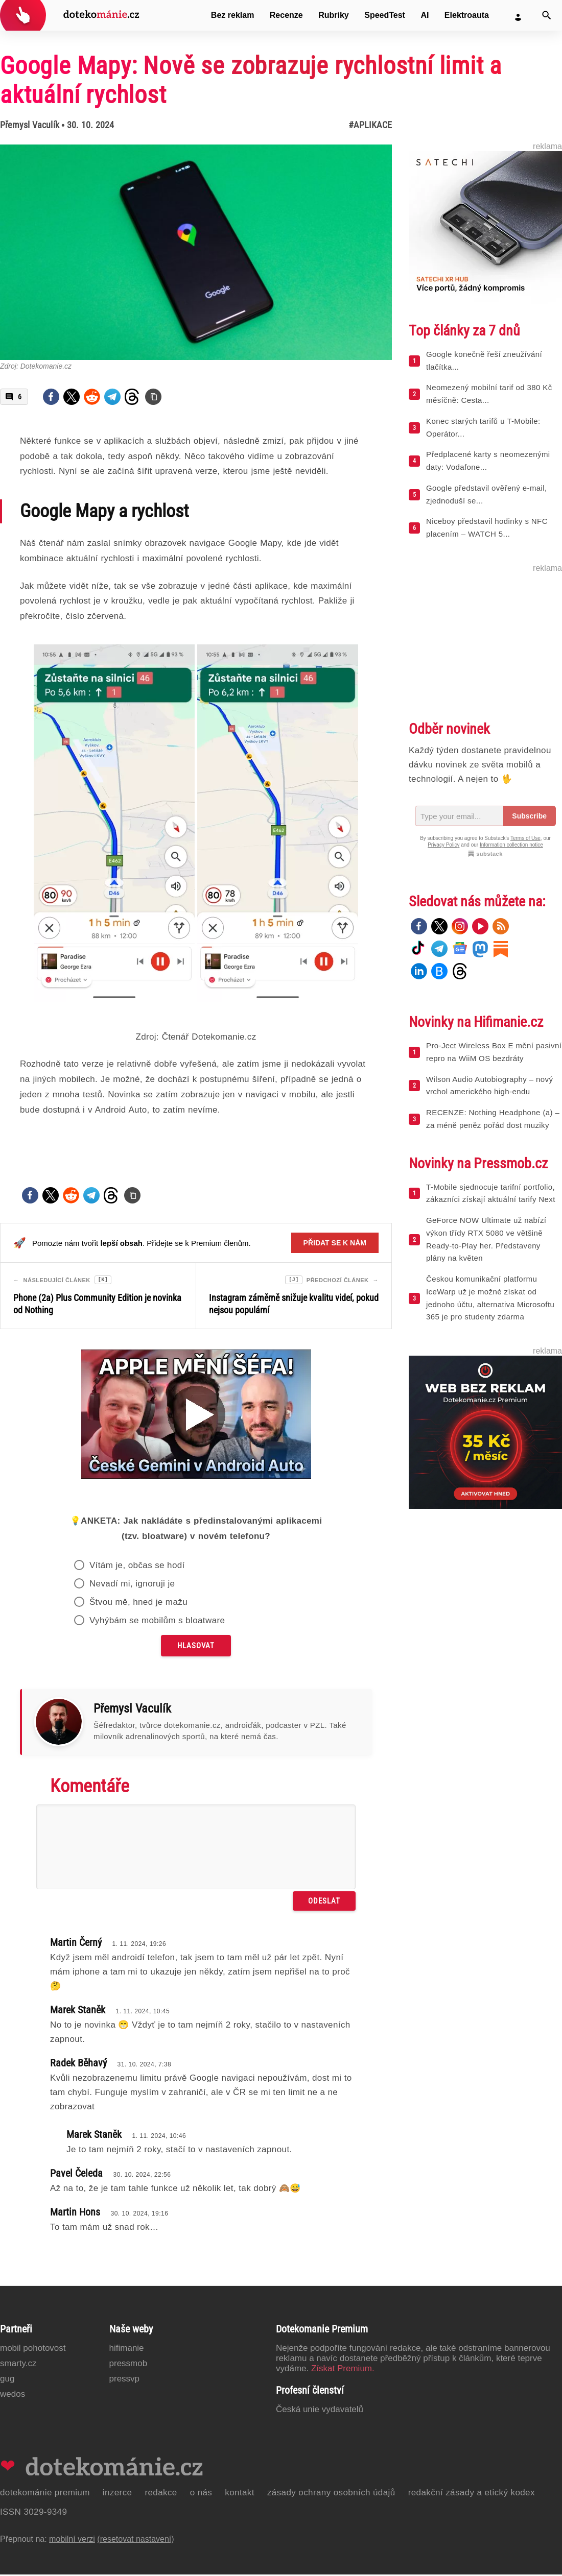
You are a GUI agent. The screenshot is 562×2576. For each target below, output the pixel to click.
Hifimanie (126, 2349)
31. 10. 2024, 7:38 (144, 2065)
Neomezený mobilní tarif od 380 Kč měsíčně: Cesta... (489, 393)
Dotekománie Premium (45, 2494)
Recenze (286, 15)
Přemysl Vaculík (29, 124)
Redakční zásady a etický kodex (471, 2494)
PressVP (124, 2380)
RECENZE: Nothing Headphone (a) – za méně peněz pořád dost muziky (492, 1118)
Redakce (161, 2494)
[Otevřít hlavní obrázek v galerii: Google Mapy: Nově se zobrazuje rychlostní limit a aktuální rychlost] (196, 252)
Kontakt (239, 2494)
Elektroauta (466, 15)
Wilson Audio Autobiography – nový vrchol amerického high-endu (489, 1085)
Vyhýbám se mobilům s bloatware (157, 1622)
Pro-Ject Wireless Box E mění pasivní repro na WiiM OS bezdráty (493, 1052)
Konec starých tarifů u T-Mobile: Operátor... (483, 427)
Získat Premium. (342, 2370)
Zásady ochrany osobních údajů (331, 2494)
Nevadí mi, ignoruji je (132, 1585)
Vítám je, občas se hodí (137, 1567)
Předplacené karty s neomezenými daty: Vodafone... (488, 460)
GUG (7, 2380)
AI (424, 15)
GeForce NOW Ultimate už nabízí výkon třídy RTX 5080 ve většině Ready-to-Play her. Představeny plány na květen (486, 1239)
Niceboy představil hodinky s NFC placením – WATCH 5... (487, 527)
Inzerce (117, 2494)
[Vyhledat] (546, 15)
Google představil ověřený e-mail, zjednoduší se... (486, 494)
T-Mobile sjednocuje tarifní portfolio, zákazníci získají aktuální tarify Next (490, 1193)
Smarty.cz (18, 2365)
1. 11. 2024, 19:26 (139, 1945)
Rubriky (333, 15)
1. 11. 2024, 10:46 (159, 2137)
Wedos (12, 2395)
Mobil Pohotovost (33, 2349)
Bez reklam (232, 15)
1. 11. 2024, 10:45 (142, 2012)
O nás (201, 2494)
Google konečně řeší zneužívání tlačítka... (484, 360)
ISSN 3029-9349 (33, 2513)
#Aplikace (370, 124)
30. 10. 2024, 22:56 (142, 2176)
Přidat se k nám (334, 1243)
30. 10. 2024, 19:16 (139, 2215)
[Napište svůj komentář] (196, 1848)
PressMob (128, 2365)
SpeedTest (384, 15)
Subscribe (529, 816)
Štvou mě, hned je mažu (138, 1603)
